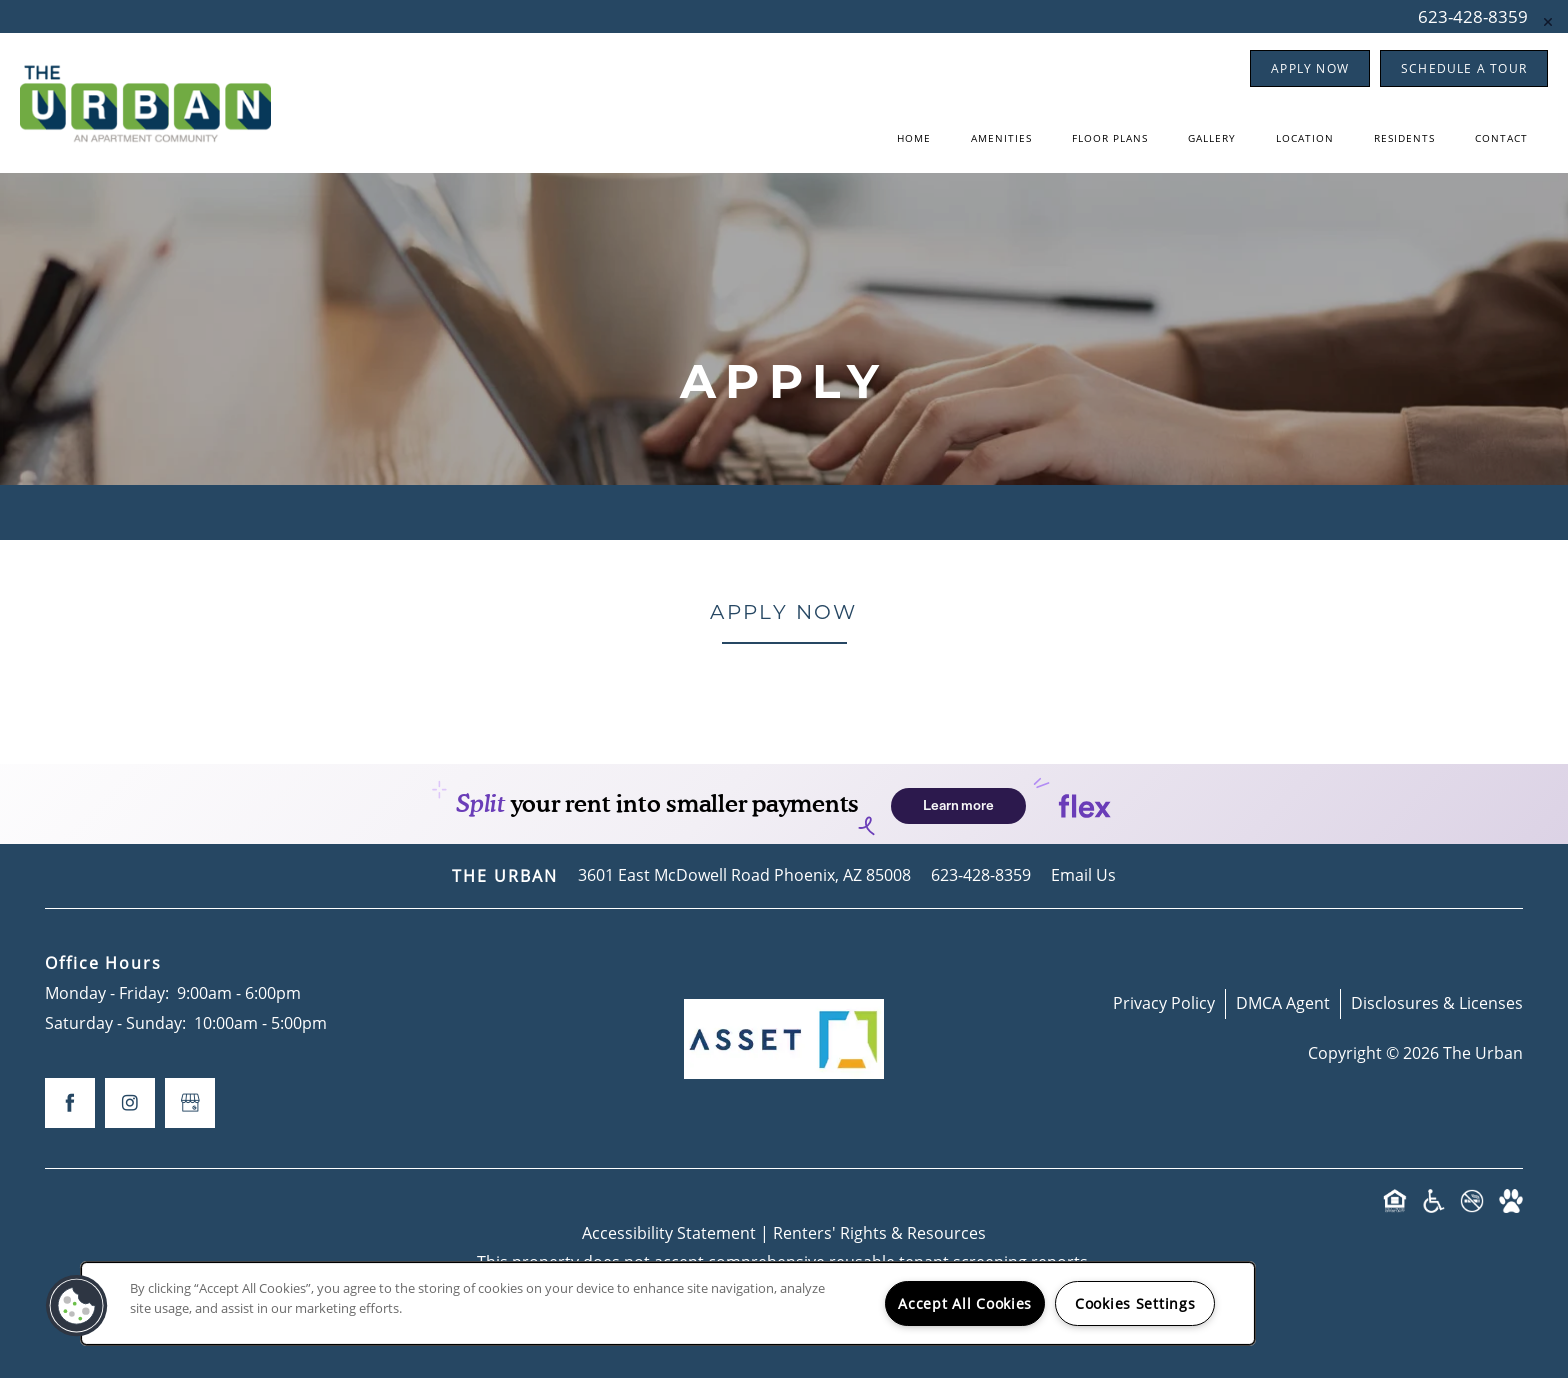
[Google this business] (190, 1103)
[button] (1310, 68)
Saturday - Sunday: (115, 1023)
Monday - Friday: (107, 993)
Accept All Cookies (965, 1303)
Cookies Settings (1135, 1303)
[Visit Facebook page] (70, 1103)
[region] (668, 1303)
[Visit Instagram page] (130, 1103)
